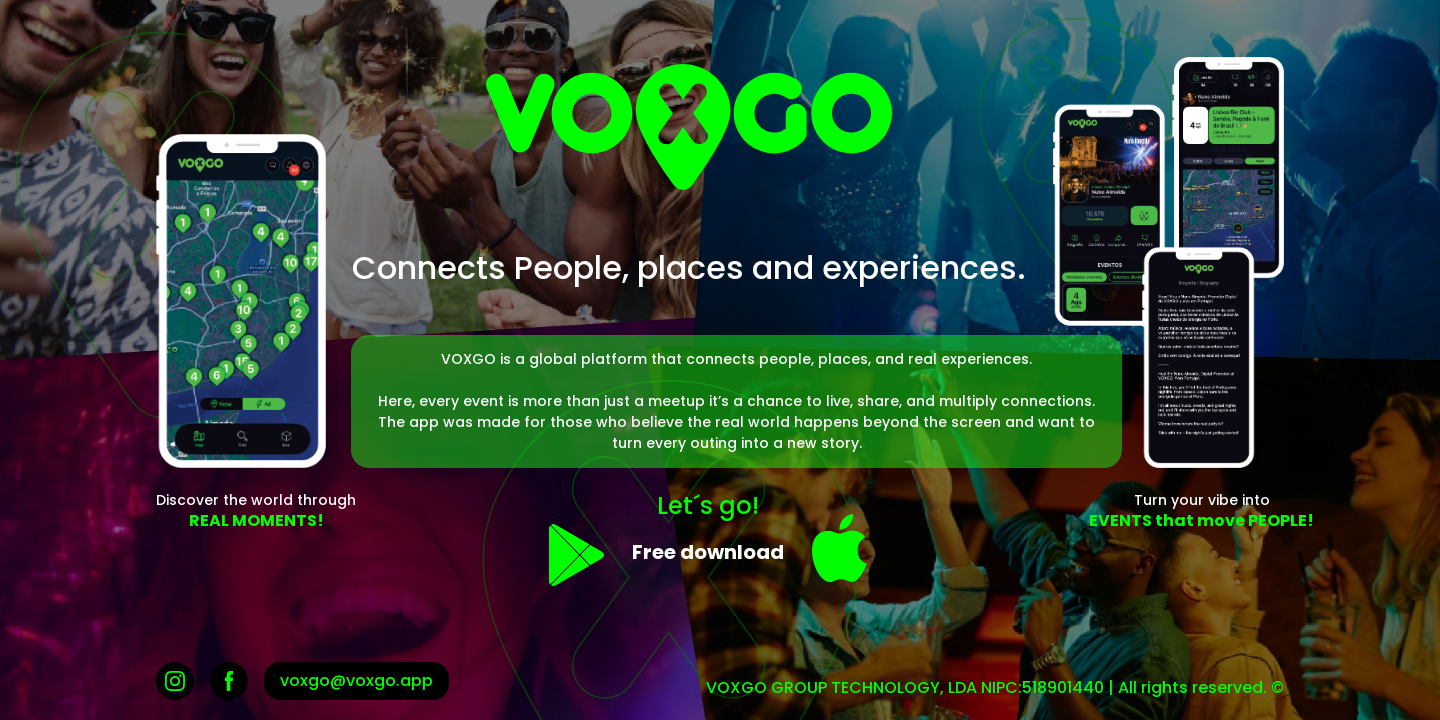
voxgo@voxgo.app (356, 680)
